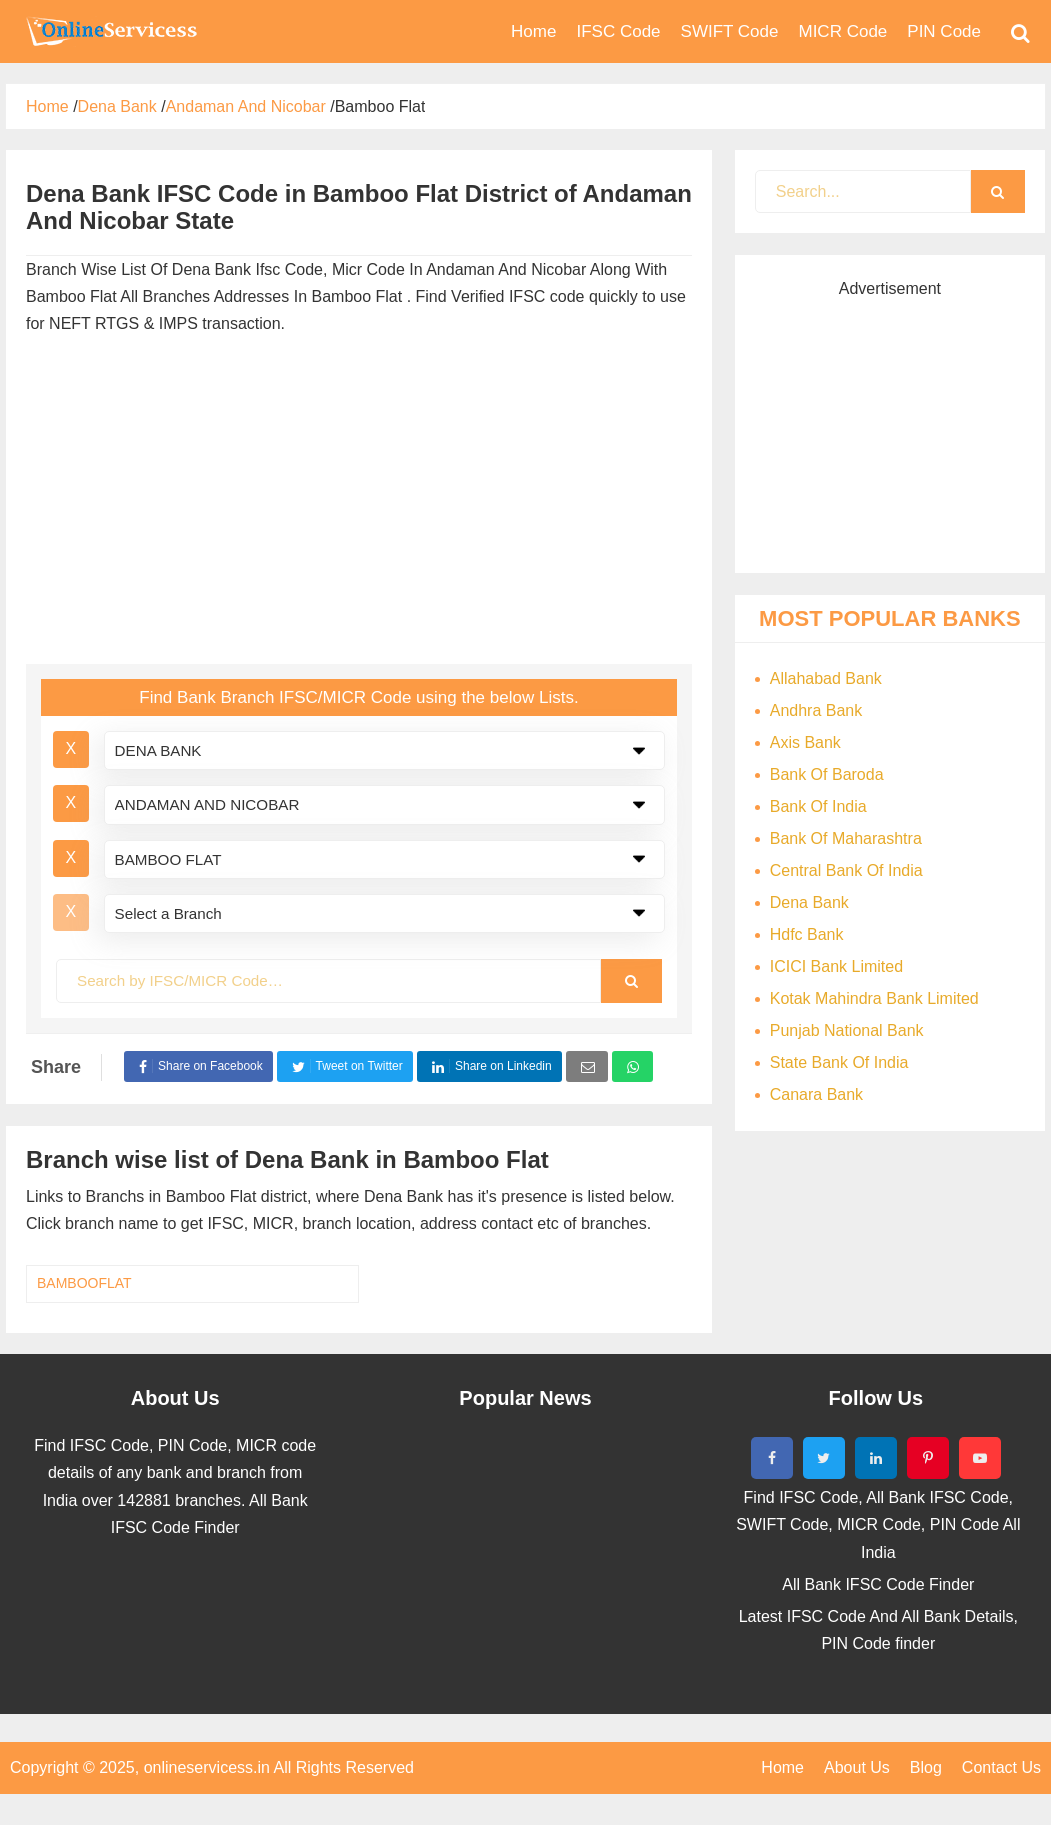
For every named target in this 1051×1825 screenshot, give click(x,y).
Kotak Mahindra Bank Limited (874, 998)
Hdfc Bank (807, 934)
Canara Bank (816, 1094)
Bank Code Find (110, 31)
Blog (926, 1767)
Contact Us (1001, 1767)
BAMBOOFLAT (84, 1283)
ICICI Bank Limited (836, 966)
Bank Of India (818, 806)
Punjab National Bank (847, 1030)
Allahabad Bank (826, 678)
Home (782, 1767)
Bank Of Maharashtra (846, 838)
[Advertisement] (350, 504)
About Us (857, 1767)
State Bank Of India (839, 1062)
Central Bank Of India (846, 870)
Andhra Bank (816, 710)
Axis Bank (805, 742)
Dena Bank (809, 902)
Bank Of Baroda (827, 774)
